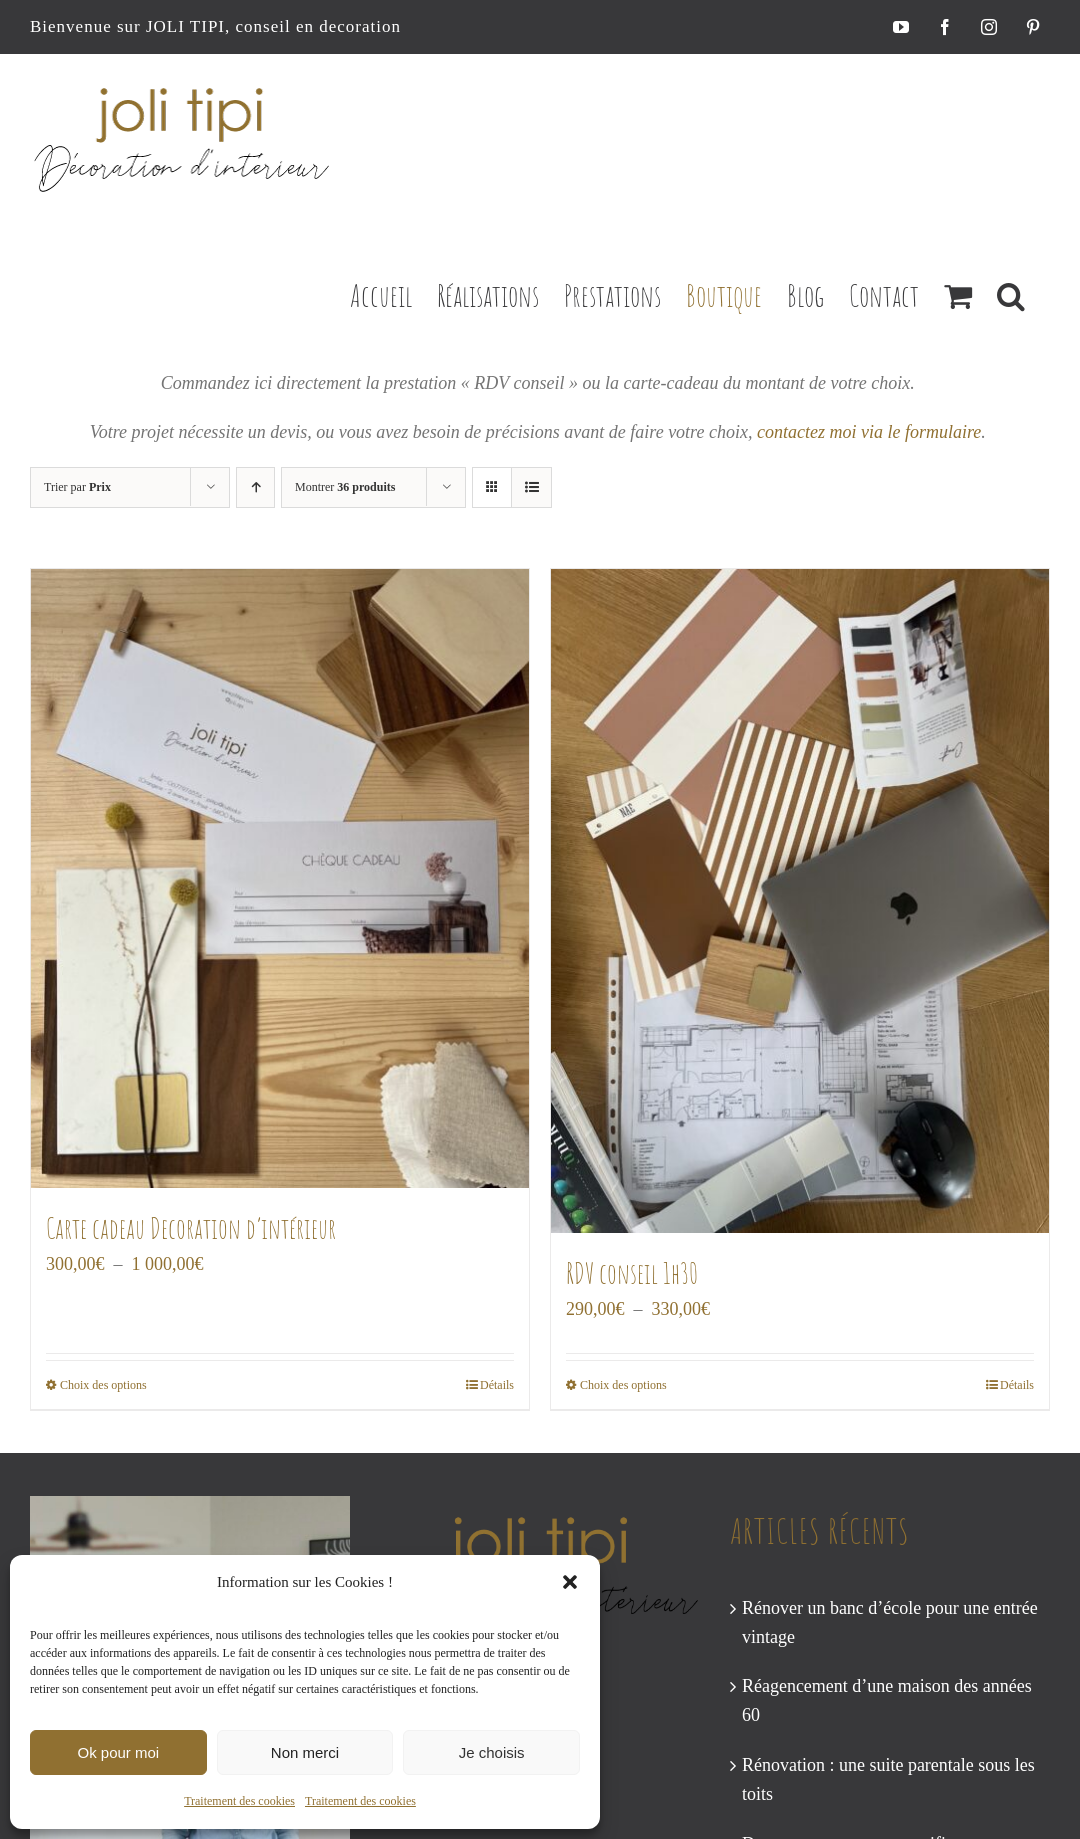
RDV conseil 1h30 (632, 1273)
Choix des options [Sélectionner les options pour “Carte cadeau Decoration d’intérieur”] (103, 1385)
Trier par (77, 487)
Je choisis (492, 1752)
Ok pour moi (118, 1752)
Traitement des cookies (239, 1801)
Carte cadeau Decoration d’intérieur (191, 1228)
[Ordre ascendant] (255, 487)
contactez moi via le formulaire (869, 432)
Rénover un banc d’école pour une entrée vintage (890, 1622)
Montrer (345, 487)
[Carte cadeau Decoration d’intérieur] (280, 879)
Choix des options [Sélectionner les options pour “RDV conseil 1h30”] (623, 1385)
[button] (570, 1582)
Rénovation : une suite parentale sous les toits (888, 1779)
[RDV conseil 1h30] (800, 901)
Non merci (305, 1752)
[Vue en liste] (531, 487)
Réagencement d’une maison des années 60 (887, 1700)
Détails (497, 1385)
